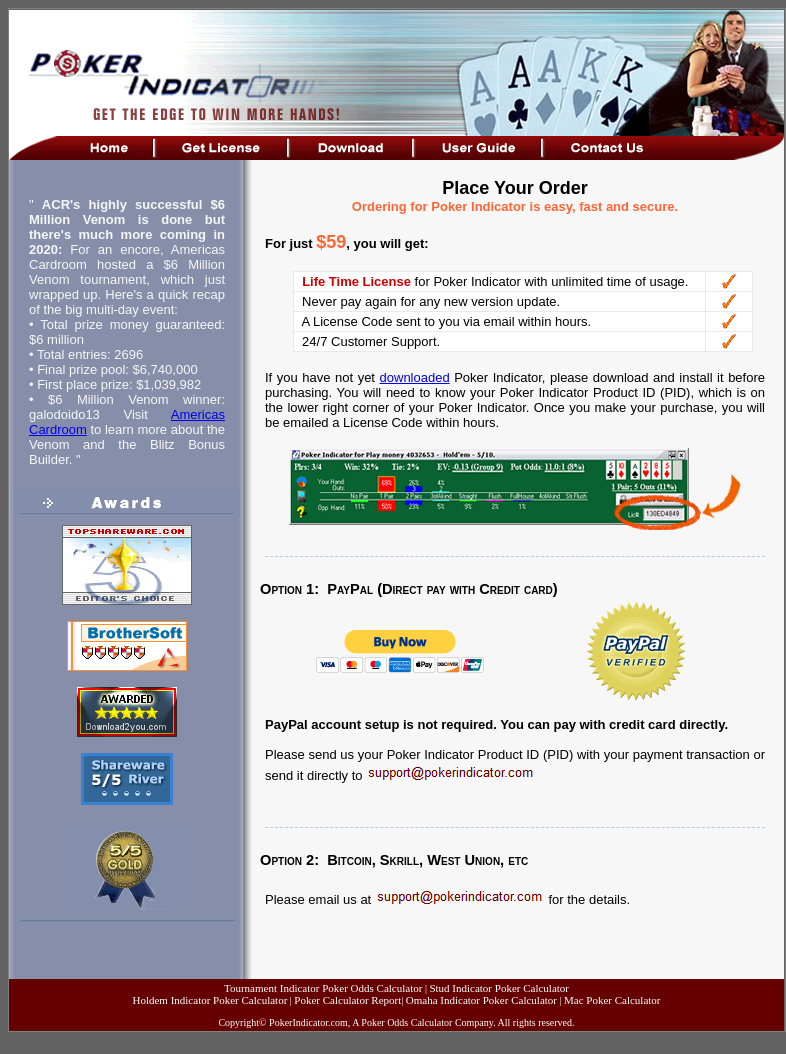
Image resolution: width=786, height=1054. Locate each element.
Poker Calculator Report (347, 1000)
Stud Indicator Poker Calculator (499, 988)
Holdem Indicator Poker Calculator (209, 1000)
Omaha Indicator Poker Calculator (481, 1000)
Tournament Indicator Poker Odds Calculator (323, 988)
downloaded (415, 377)
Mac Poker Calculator (612, 1000)
